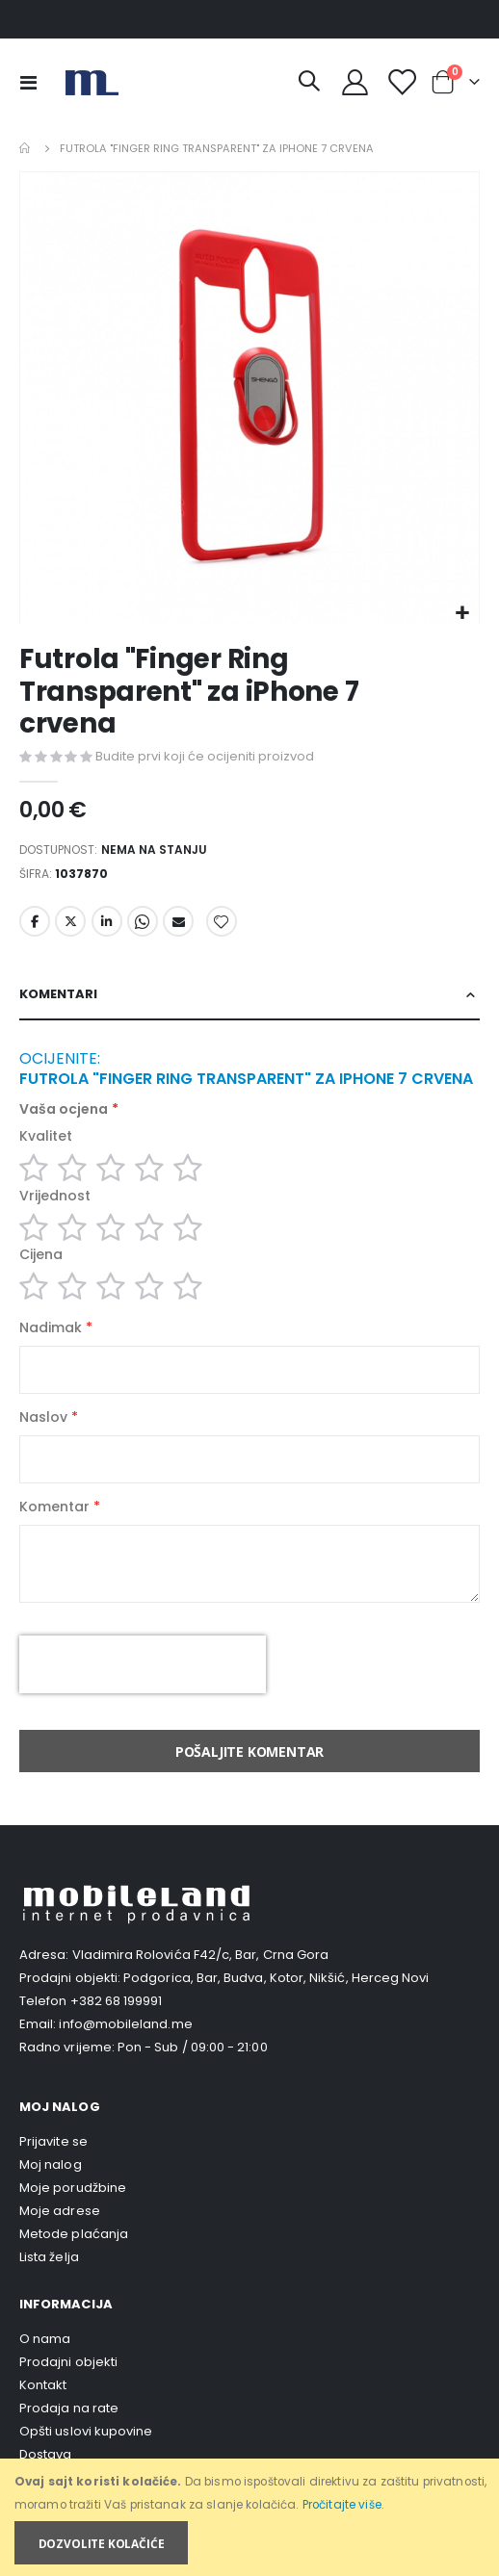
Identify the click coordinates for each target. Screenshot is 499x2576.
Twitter (70, 921)
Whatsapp (142, 921)
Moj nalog (50, 2164)
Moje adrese (59, 2211)
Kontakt (42, 2385)
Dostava (45, 2454)
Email (178, 921)
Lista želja (49, 2257)
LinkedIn (107, 921)
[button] (462, 614)
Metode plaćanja (73, 2234)
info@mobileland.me (125, 2024)
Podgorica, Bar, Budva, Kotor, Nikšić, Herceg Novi (276, 1978)
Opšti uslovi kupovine (85, 2431)
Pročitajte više (341, 2504)
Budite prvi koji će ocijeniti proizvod (204, 756)
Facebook (34, 921)
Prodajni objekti (68, 2362)
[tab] (249, 994)
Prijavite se (53, 2141)
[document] (250, 2517)
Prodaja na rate (68, 2408)
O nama (44, 2339)
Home (26, 148)
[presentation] (142, 1664)
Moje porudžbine (72, 2187)
